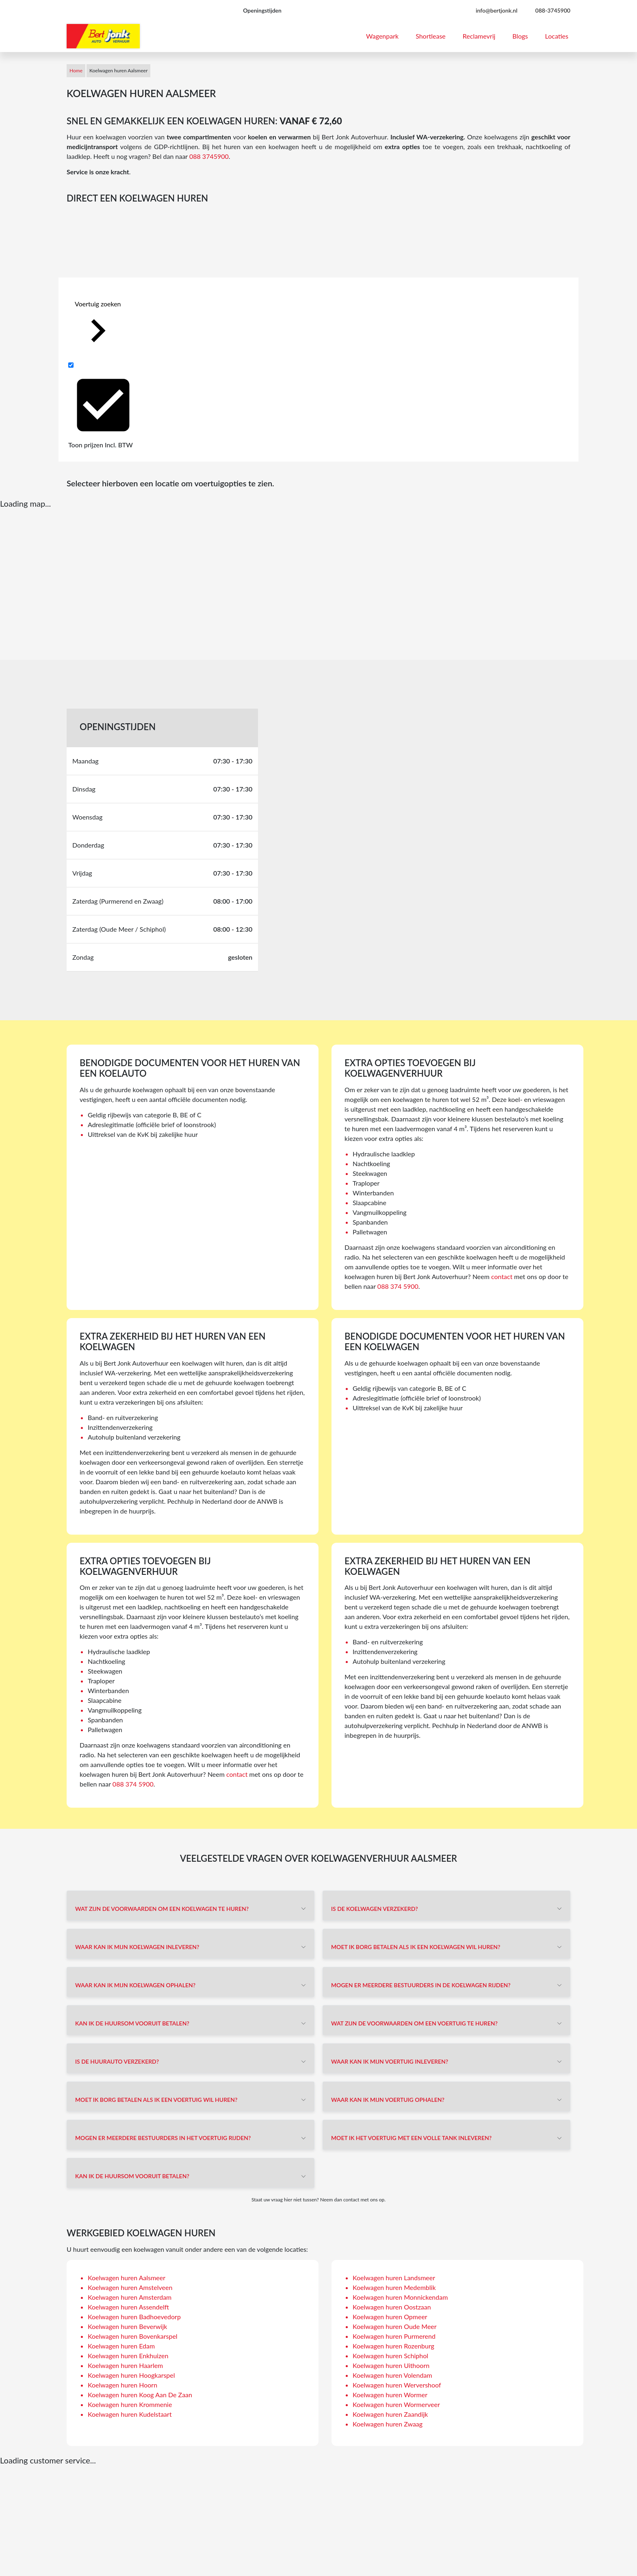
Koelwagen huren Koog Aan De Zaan (140, 2394)
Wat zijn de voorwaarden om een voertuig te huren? (414, 2023)
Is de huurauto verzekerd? (117, 2061)
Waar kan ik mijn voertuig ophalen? (387, 2099)
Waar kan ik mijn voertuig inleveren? (389, 2061)
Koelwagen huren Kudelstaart (130, 2414)
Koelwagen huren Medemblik (394, 2287)
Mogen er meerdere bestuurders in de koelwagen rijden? (421, 1985)
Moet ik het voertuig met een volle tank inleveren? (411, 2137)
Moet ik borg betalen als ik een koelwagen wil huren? (415, 1946)
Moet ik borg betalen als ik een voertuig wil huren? (156, 2099)
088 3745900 (209, 156)
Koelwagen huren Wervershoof (397, 2385)
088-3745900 (552, 10)
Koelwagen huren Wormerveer (396, 2404)
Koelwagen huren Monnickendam (400, 2297)
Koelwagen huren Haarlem (125, 2365)
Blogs (520, 36)
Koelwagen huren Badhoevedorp (134, 2316)
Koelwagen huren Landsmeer (394, 2277)
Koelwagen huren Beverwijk (127, 2326)
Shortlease (431, 36)
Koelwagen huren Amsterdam (129, 2297)
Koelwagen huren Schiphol (390, 2355)
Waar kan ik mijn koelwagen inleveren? (137, 1946)
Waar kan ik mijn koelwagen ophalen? (135, 1985)
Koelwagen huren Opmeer (390, 2316)
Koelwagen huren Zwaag (387, 2424)
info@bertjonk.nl (497, 10)
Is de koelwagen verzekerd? (374, 1908)
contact (501, 1276)
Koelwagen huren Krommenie (130, 2404)
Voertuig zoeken (98, 327)
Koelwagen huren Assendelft (128, 2307)
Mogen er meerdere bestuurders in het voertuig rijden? (163, 2137)
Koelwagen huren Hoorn (122, 2385)
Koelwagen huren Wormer (390, 2394)
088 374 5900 (397, 1286)
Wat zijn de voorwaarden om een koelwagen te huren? (162, 1908)
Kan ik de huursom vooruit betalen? (132, 2023)
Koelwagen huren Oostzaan (392, 2307)
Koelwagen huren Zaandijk (390, 2414)
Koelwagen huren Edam (121, 2346)
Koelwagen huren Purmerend (394, 2336)
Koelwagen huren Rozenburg (393, 2346)
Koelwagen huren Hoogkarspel (131, 2375)
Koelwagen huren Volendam (392, 2375)
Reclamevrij (479, 36)
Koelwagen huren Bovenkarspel (133, 2336)
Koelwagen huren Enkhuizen (128, 2355)
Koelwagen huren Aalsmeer (126, 2277)
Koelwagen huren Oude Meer (395, 2326)
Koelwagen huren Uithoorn (391, 2365)
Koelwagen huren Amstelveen (130, 2287)
